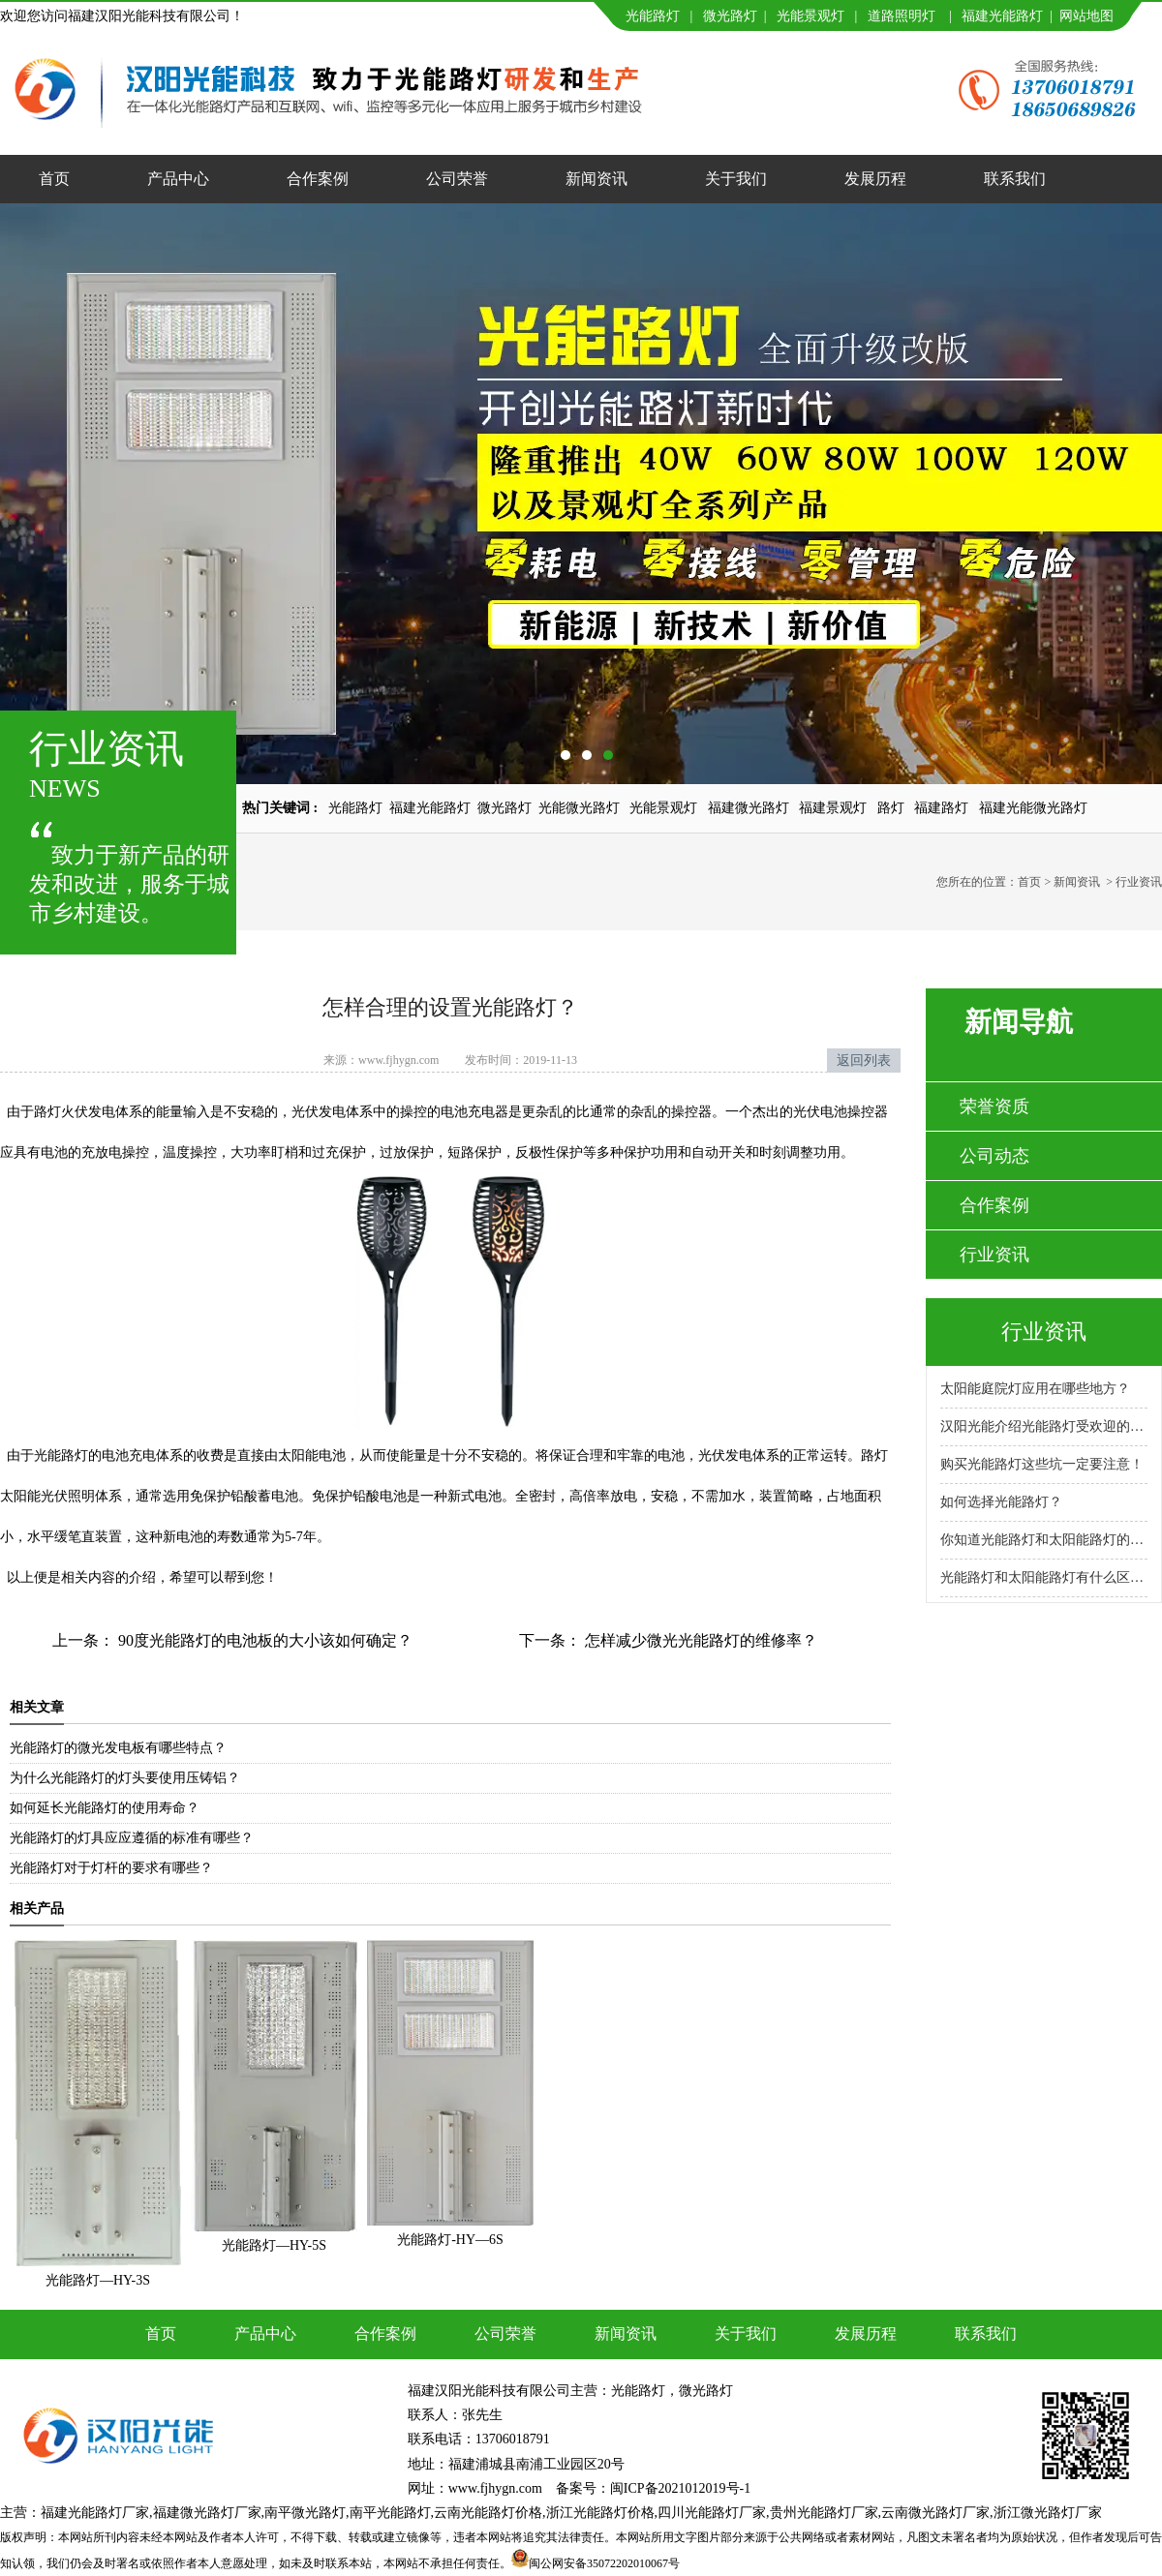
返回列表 (864, 1060)
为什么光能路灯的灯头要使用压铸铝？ (125, 1778)
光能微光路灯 (579, 808)
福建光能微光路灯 (1033, 808)
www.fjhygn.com (398, 1060)
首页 (54, 178)
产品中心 (178, 178)
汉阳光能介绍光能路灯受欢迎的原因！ (1043, 1426)
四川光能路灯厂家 (711, 2512)
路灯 (890, 808)
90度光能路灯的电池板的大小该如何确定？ (263, 1640)
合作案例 (318, 178)
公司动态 (994, 1156)
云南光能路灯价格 (488, 2512)
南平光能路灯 (390, 2512)
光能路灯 (653, 16)
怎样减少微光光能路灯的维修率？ (699, 1640)
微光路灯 (730, 16)
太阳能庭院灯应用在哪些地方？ (1035, 1388)
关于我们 (736, 178)
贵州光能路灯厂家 (824, 2512)
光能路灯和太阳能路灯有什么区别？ (1043, 1577)
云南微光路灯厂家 (935, 2512)
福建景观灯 (833, 808)
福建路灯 (941, 808)
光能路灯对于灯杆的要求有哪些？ (111, 1868)
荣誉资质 (994, 1106)
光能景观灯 (810, 16)
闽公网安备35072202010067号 (604, 2563)
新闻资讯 (596, 178)
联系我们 (1015, 178)
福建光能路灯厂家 (95, 2512)
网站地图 (1086, 16)
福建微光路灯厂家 (207, 2512)
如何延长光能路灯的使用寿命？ (104, 1808)
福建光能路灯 (1002, 16)
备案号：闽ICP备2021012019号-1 (653, 2488)
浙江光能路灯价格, (602, 2512)
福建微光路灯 (748, 808)
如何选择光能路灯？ (1001, 1502)
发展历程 (875, 178)
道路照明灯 (901, 16)
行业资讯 (994, 1254)
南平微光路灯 (305, 2512)
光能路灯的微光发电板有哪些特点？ (118, 1748)
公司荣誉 (457, 178)
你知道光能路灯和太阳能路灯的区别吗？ (1043, 1539)
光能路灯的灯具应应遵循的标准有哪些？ (132, 1838)
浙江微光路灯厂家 (1048, 2512)
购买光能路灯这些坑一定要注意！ (1042, 1464)
